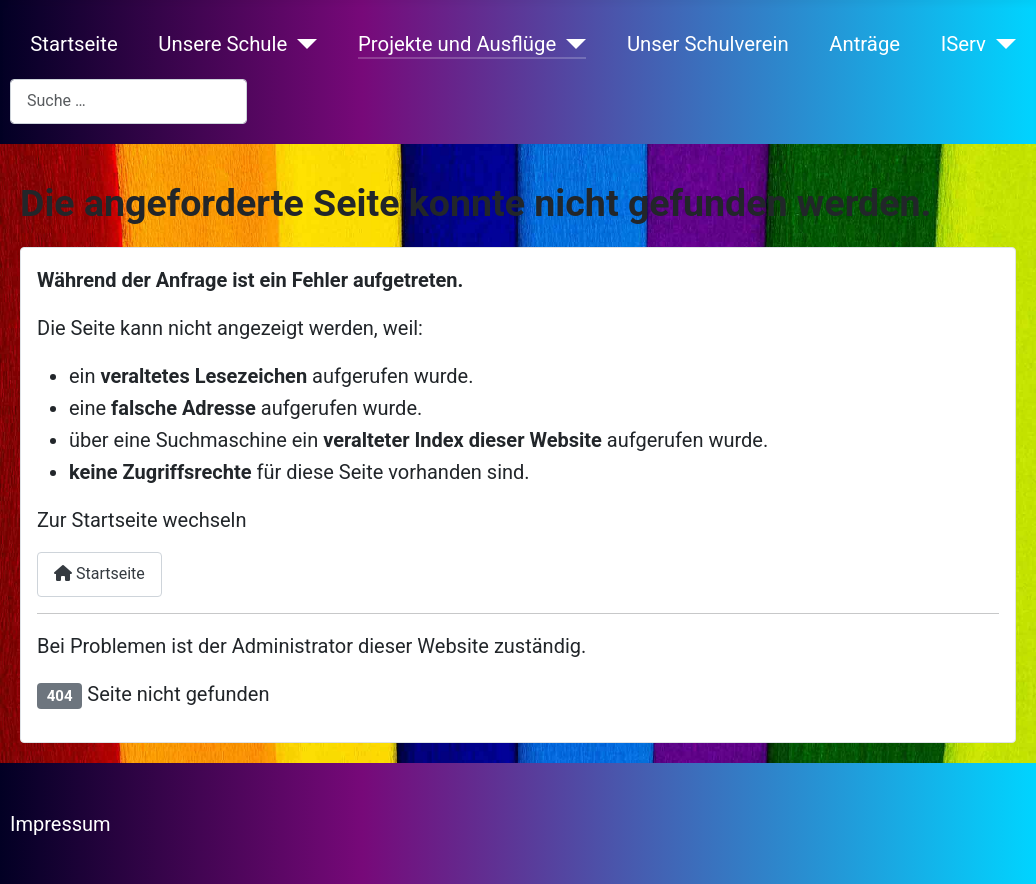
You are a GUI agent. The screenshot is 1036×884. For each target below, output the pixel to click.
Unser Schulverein (708, 44)
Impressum (60, 824)
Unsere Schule (222, 44)
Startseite (73, 44)
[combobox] (128, 101)
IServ (963, 44)
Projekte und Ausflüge (457, 44)
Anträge (864, 44)
